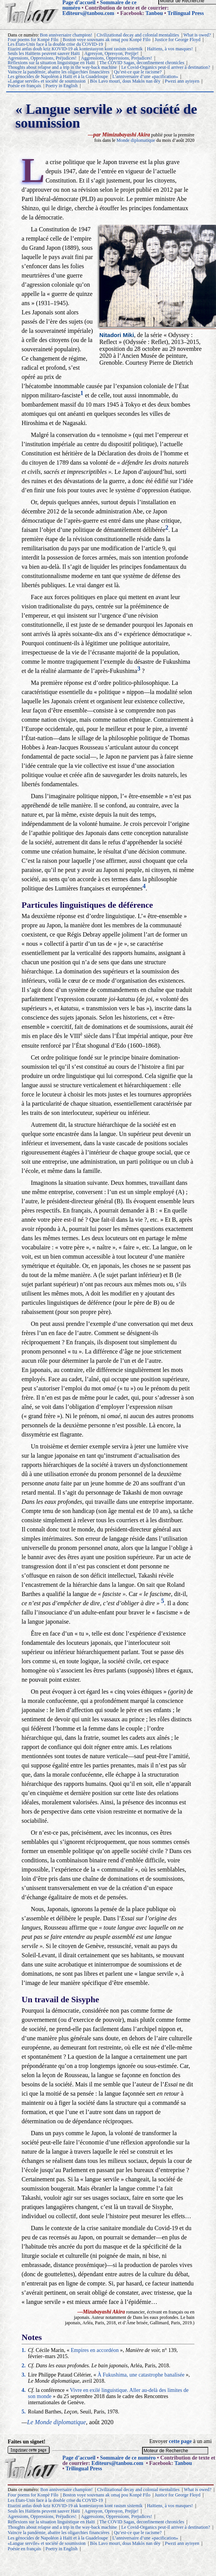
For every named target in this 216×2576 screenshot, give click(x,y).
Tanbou (154, 13)
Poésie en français (24, 85)
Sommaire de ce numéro (128, 2458)
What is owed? (197, 35)
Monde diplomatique (136, 140)
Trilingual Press (185, 13)
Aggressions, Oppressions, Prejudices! (116, 58)
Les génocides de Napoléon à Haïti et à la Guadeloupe (58, 76)
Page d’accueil (78, 2458)
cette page (180, 2441)
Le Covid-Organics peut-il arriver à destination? (165, 67)
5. (24, 2412)
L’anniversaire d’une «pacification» (145, 76)
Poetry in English (61, 85)
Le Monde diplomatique (56, 2422)
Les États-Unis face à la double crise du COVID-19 (55, 44)
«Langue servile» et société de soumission (46, 81)
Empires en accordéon (95, 2350)
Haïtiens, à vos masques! (170, 48)
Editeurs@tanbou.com (88, 13)
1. (24, 2350)
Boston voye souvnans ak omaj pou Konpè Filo (107, 39)
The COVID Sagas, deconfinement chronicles (141, 62)
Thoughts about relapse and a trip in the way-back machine (62, 67)
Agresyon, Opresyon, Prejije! (111, 53)
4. (24, 2390)
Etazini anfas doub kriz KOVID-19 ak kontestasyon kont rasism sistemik (75, 48)
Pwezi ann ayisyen (182, 81)
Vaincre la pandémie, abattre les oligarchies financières (58, 72)
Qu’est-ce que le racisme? (138, 72)
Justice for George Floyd (178, 39)
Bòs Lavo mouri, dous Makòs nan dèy (125, 81)
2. (24, 2365)
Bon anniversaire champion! (66, 35)
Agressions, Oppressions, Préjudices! (42, 58)
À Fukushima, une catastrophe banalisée (140, 2375)
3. (24, 2375)
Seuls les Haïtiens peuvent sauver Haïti (44, 53)
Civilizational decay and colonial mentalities (138, 35)
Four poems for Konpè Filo (33, 39)
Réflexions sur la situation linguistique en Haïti (51, 62)
